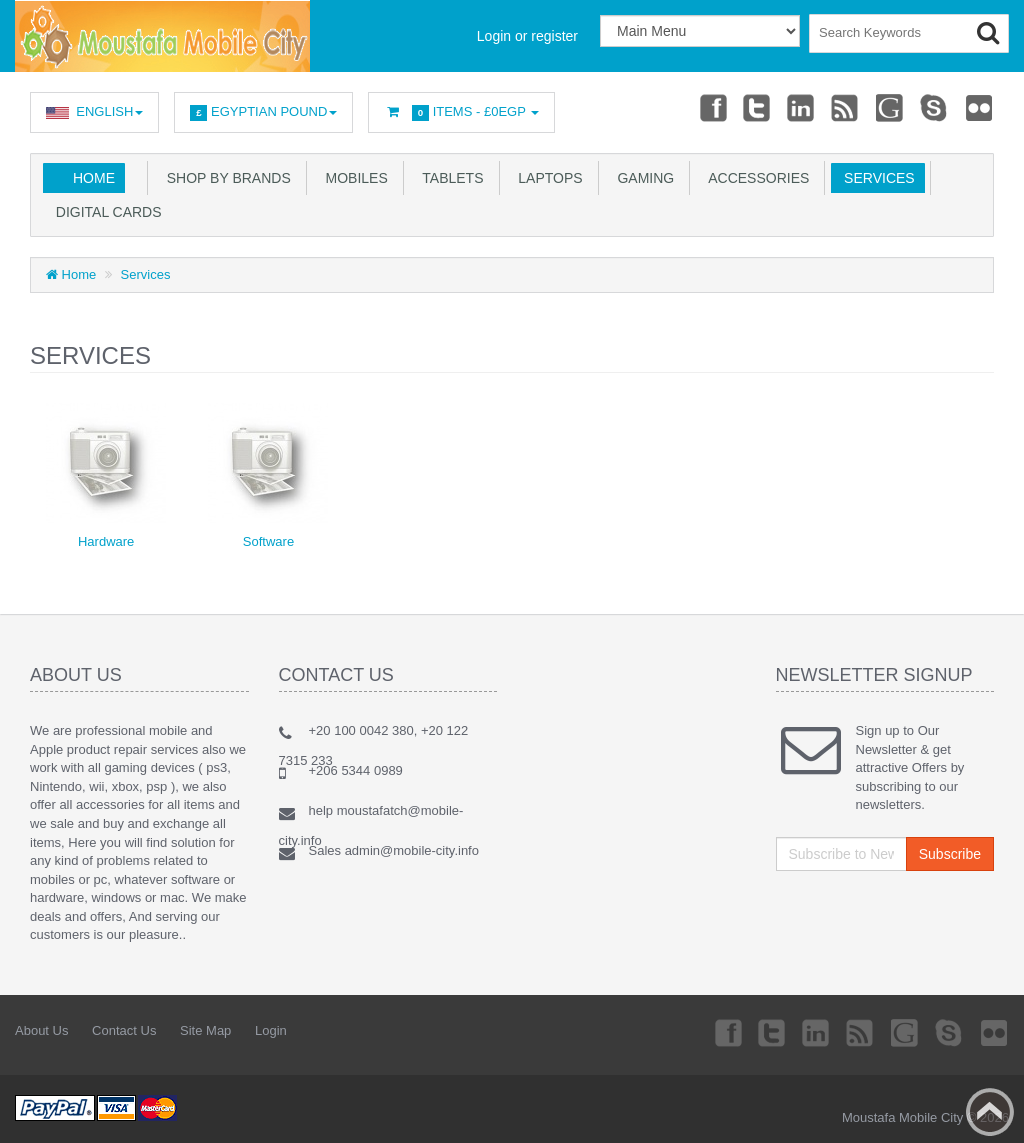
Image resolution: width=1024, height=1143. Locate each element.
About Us (41, 1030)
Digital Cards (105, 212)
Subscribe (950, 854)
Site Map (205, 1030)
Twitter (757, 107)
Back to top (990, 1112)
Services (875, 178)
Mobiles (353, 178)
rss (846, 107)
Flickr (980, 107)
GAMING (642, 178)
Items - (461, 112)
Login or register (527, 36)
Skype (935, 107)
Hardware (106, 541)
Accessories (755, 178)
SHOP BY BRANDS (225, 178)
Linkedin (802, 107)
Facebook (712, 107)
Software (268, 541)
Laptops (547, 178)
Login (271, 1030)
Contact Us (124, 1030)
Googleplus (891, 107)
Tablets (449, 178)
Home (94, 178)
